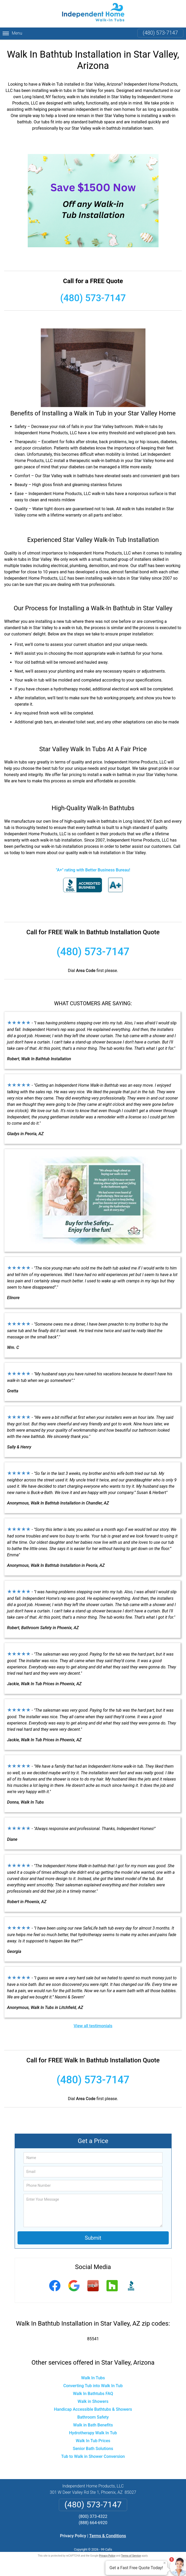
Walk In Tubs (93, 2377)
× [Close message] (164, 2563)
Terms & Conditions (107, 2535)
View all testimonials (93, 2025)
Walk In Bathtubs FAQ (93, 2393)
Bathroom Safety (93, 2417)
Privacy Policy (73, 2535)
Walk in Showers (93, 2401)
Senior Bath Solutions (93, 2448)
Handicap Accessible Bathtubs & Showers (93, 2409)
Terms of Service (131, 2555)
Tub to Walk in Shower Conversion (93, 2456)
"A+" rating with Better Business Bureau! (93, 869)
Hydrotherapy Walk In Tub (93, 2432)
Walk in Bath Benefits (93, 2425)
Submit (93, 2238)
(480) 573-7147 (160, 33)
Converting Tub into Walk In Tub (93, 2385)
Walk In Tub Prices (93, 2440)
